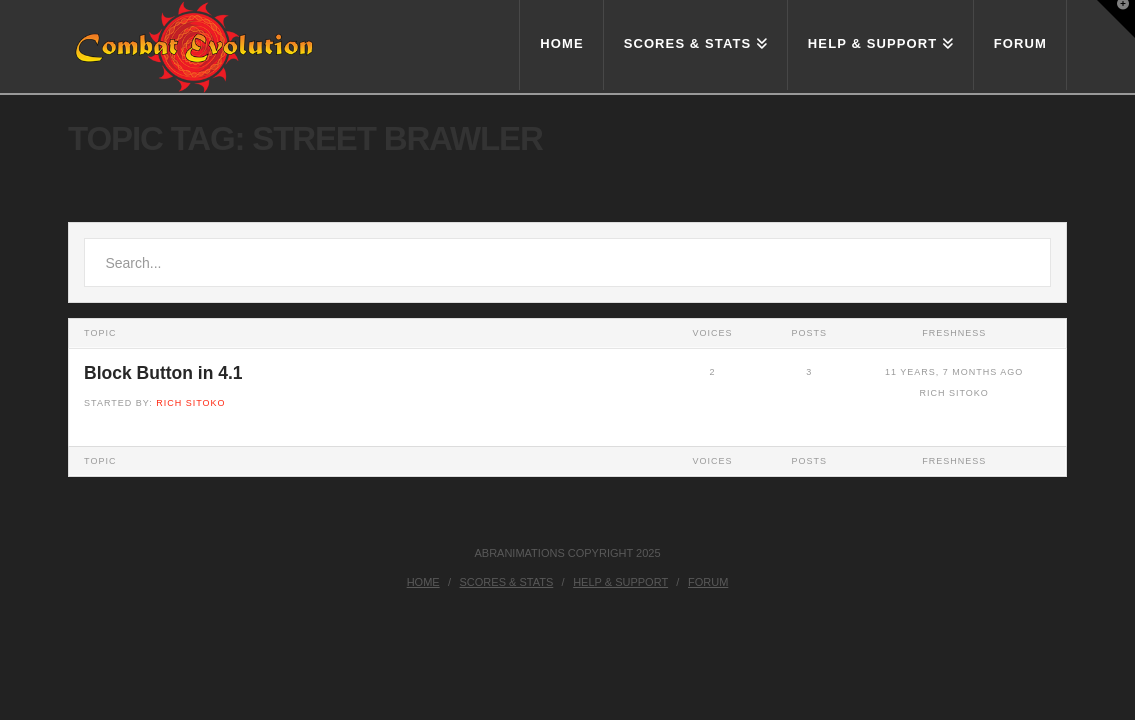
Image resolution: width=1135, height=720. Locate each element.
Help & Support (620, 582)
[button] (1116, 19)
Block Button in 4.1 (163, 373)
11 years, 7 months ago (954, 372)
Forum (708, 582)
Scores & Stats (507, 582)
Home (423, 582)
